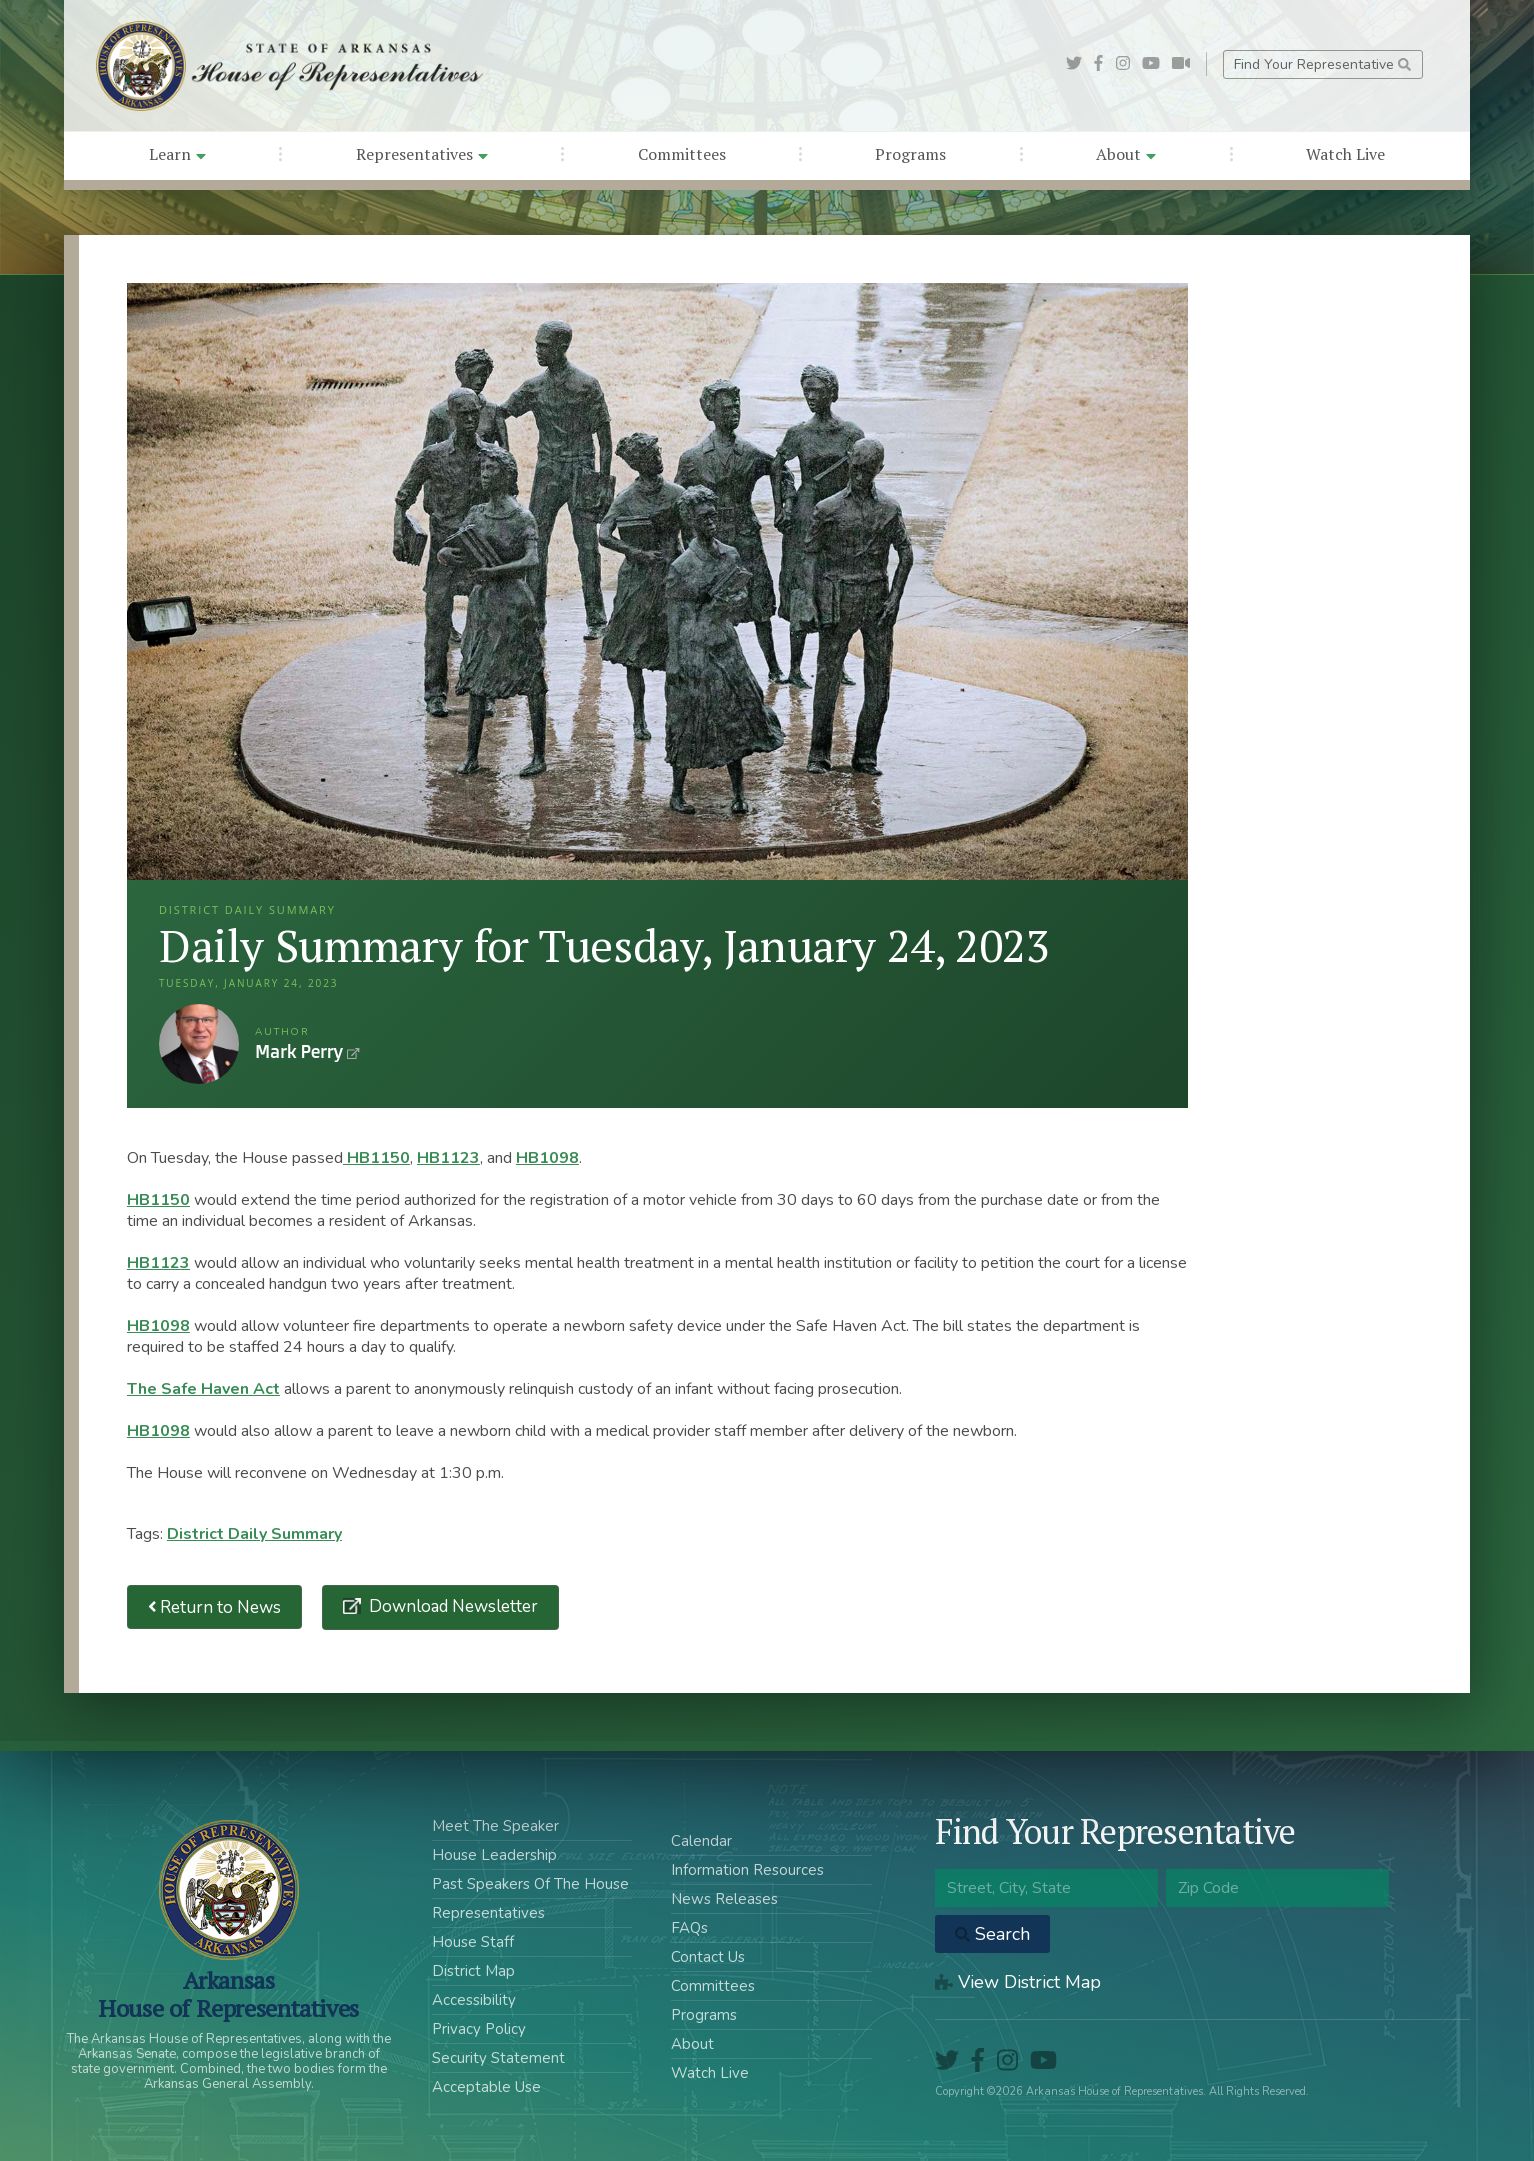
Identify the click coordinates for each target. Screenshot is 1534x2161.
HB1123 (448, 1158)
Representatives (422, 154)
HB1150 (376, 1158)
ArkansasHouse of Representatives (228, 1994)
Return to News (215, 1607)
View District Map (1018, 1982)
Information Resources (747, 1870)
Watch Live (1345, 154)
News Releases (724, 1899)
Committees (682, 154)
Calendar (701, 1841)
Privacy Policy (479, 2029)
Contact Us (708, 1957)
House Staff (473, 1942)
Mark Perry (199, 1044)
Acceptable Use (486, 2087)
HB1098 (547, 1158)
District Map (473, 1971)
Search (992, 1934)
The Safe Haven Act (203, 1389)
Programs (910, 154)
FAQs (689, 1928)
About (1126, 154)
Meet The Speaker (495, 1826)
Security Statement (498, 2058)
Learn (177, 154)
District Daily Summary (254, 1534)
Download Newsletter (451, 1606)
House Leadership (494, 1855)
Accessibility (474, 2000)
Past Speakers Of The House (530, 1884)
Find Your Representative (1322, 64)
